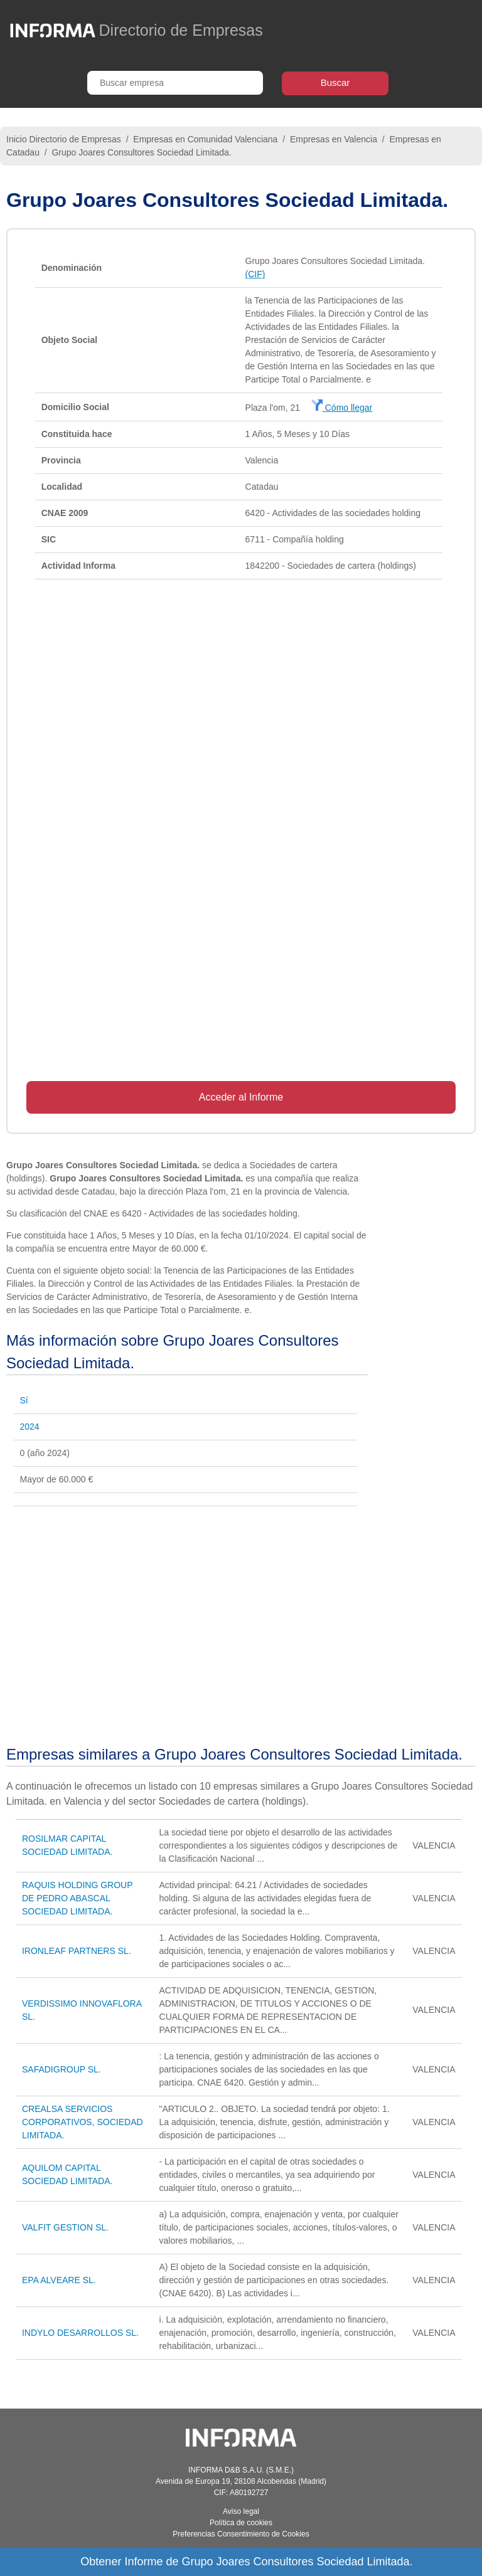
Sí (24, 1400)
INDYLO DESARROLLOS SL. (80, 2333)
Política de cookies (241, 2522)
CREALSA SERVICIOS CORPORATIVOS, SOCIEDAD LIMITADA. (82, 2122)
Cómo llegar (341, 408)
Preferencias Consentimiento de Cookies (241, 2534)
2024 (30, 1427)
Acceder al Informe (241, 1097)
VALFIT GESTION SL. (65, 2227)
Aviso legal (241, 2511)
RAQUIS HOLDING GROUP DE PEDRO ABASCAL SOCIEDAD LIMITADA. (77, 1898)
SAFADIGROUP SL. (61, 2069)
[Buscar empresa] (175, 83)
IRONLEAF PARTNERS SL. (76, 1951)
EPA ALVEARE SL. (59, 2280)
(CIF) (255, 274)
